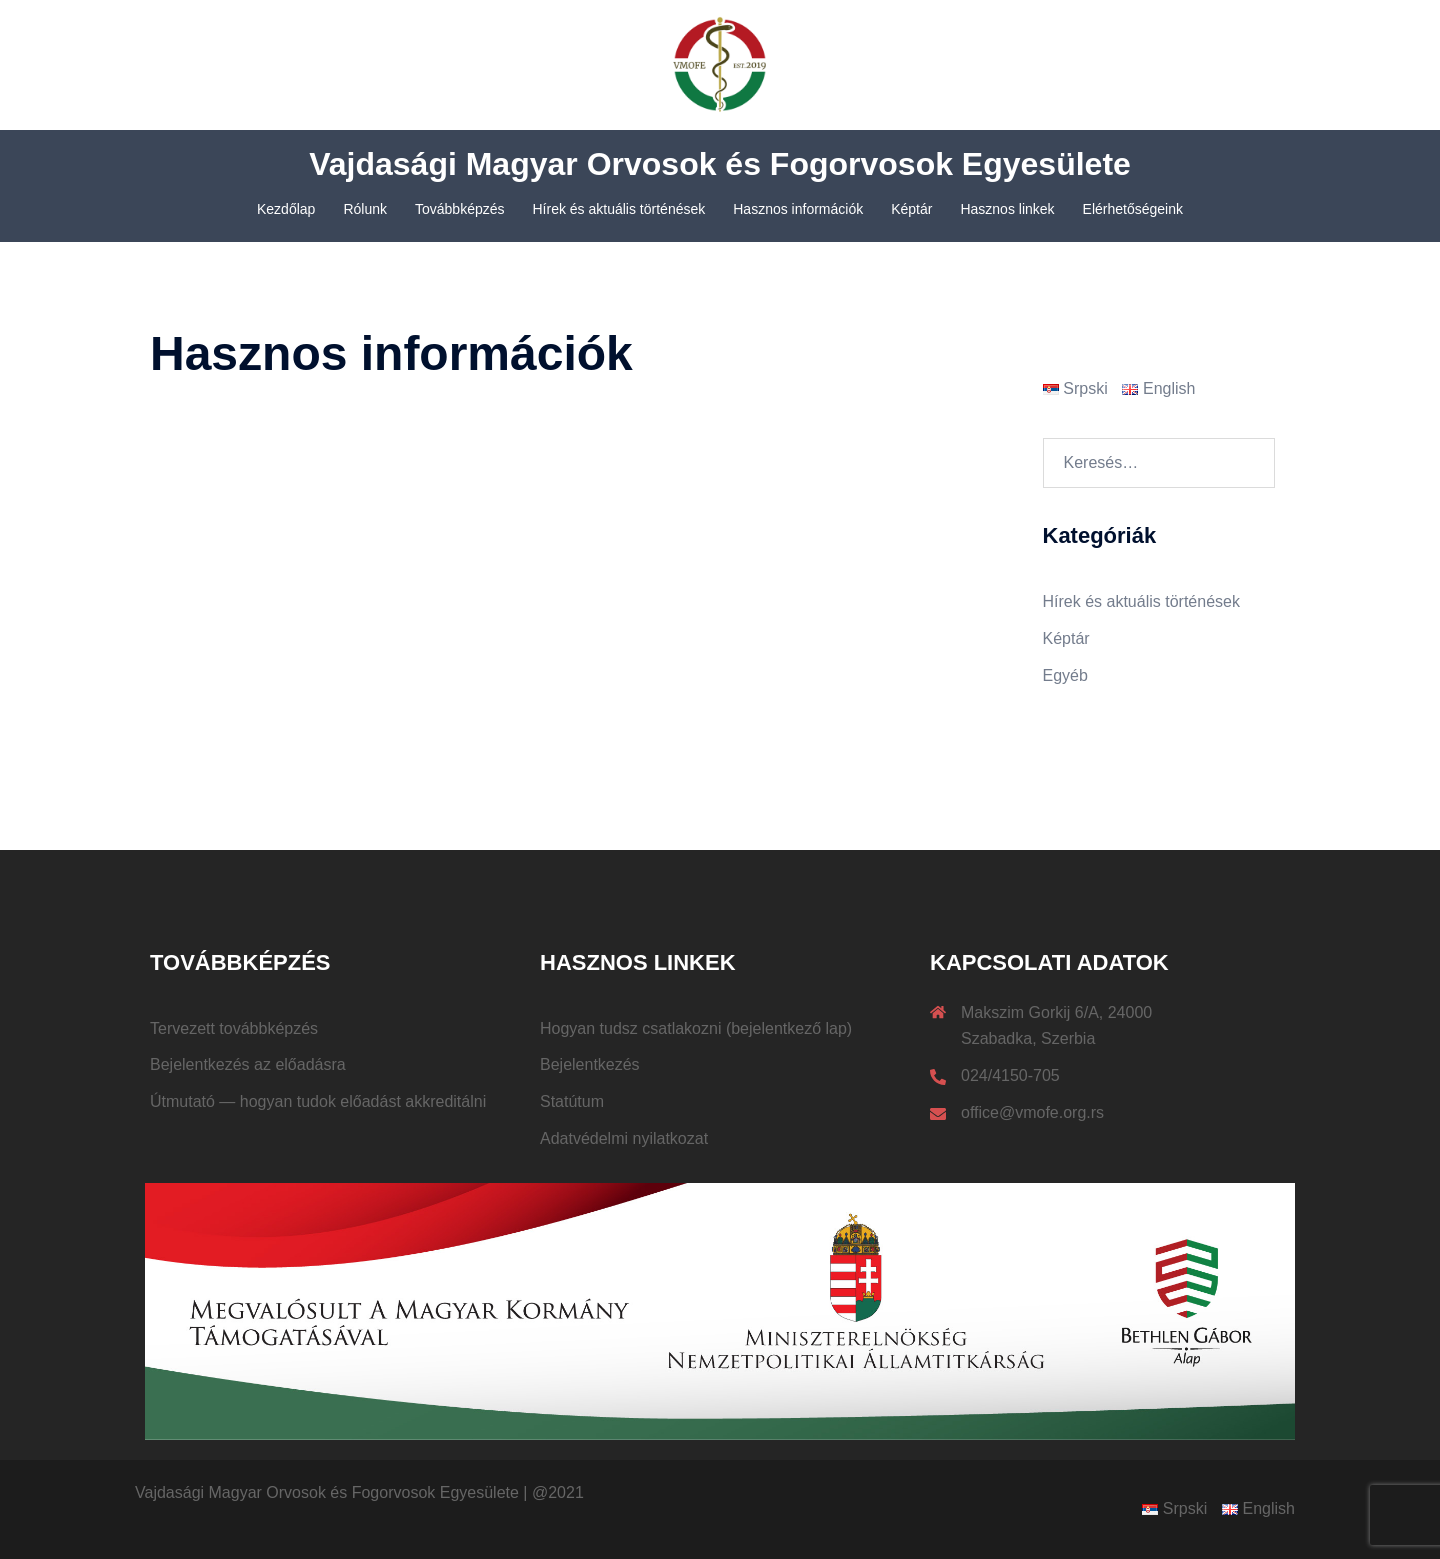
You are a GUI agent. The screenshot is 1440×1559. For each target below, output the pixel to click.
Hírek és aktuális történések (619, 209)
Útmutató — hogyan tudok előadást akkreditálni (318, 1101)
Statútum (572, 1101)
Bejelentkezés (590, 1064)
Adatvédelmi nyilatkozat (624, 1138)
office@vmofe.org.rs (1032, 1112)
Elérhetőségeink (1133, 209)
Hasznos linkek (1007, 209)
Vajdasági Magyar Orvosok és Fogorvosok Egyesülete (720, 164)
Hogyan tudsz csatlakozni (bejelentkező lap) (696, 1028)
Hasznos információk (798, 209)
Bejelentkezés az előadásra (248, 1064)
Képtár (911, 209)
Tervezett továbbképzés (234, 1028)
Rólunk (365, 209)
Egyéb (1065, 675)
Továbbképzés (460, 209)
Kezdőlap (286, 209)
